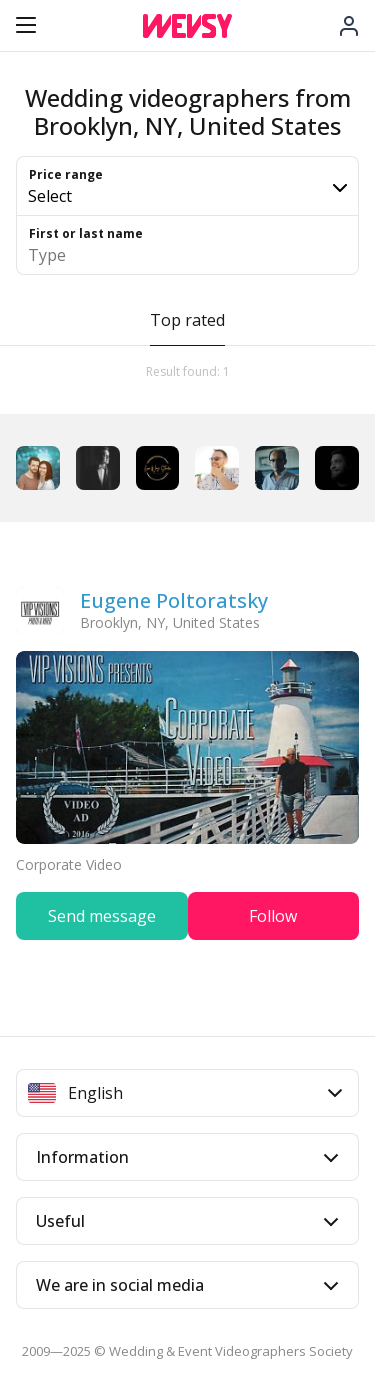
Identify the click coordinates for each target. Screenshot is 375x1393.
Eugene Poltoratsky (174, 600)
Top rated (187, 320)
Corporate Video (69, 864)
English (185, 1093)
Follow (273, 916)
